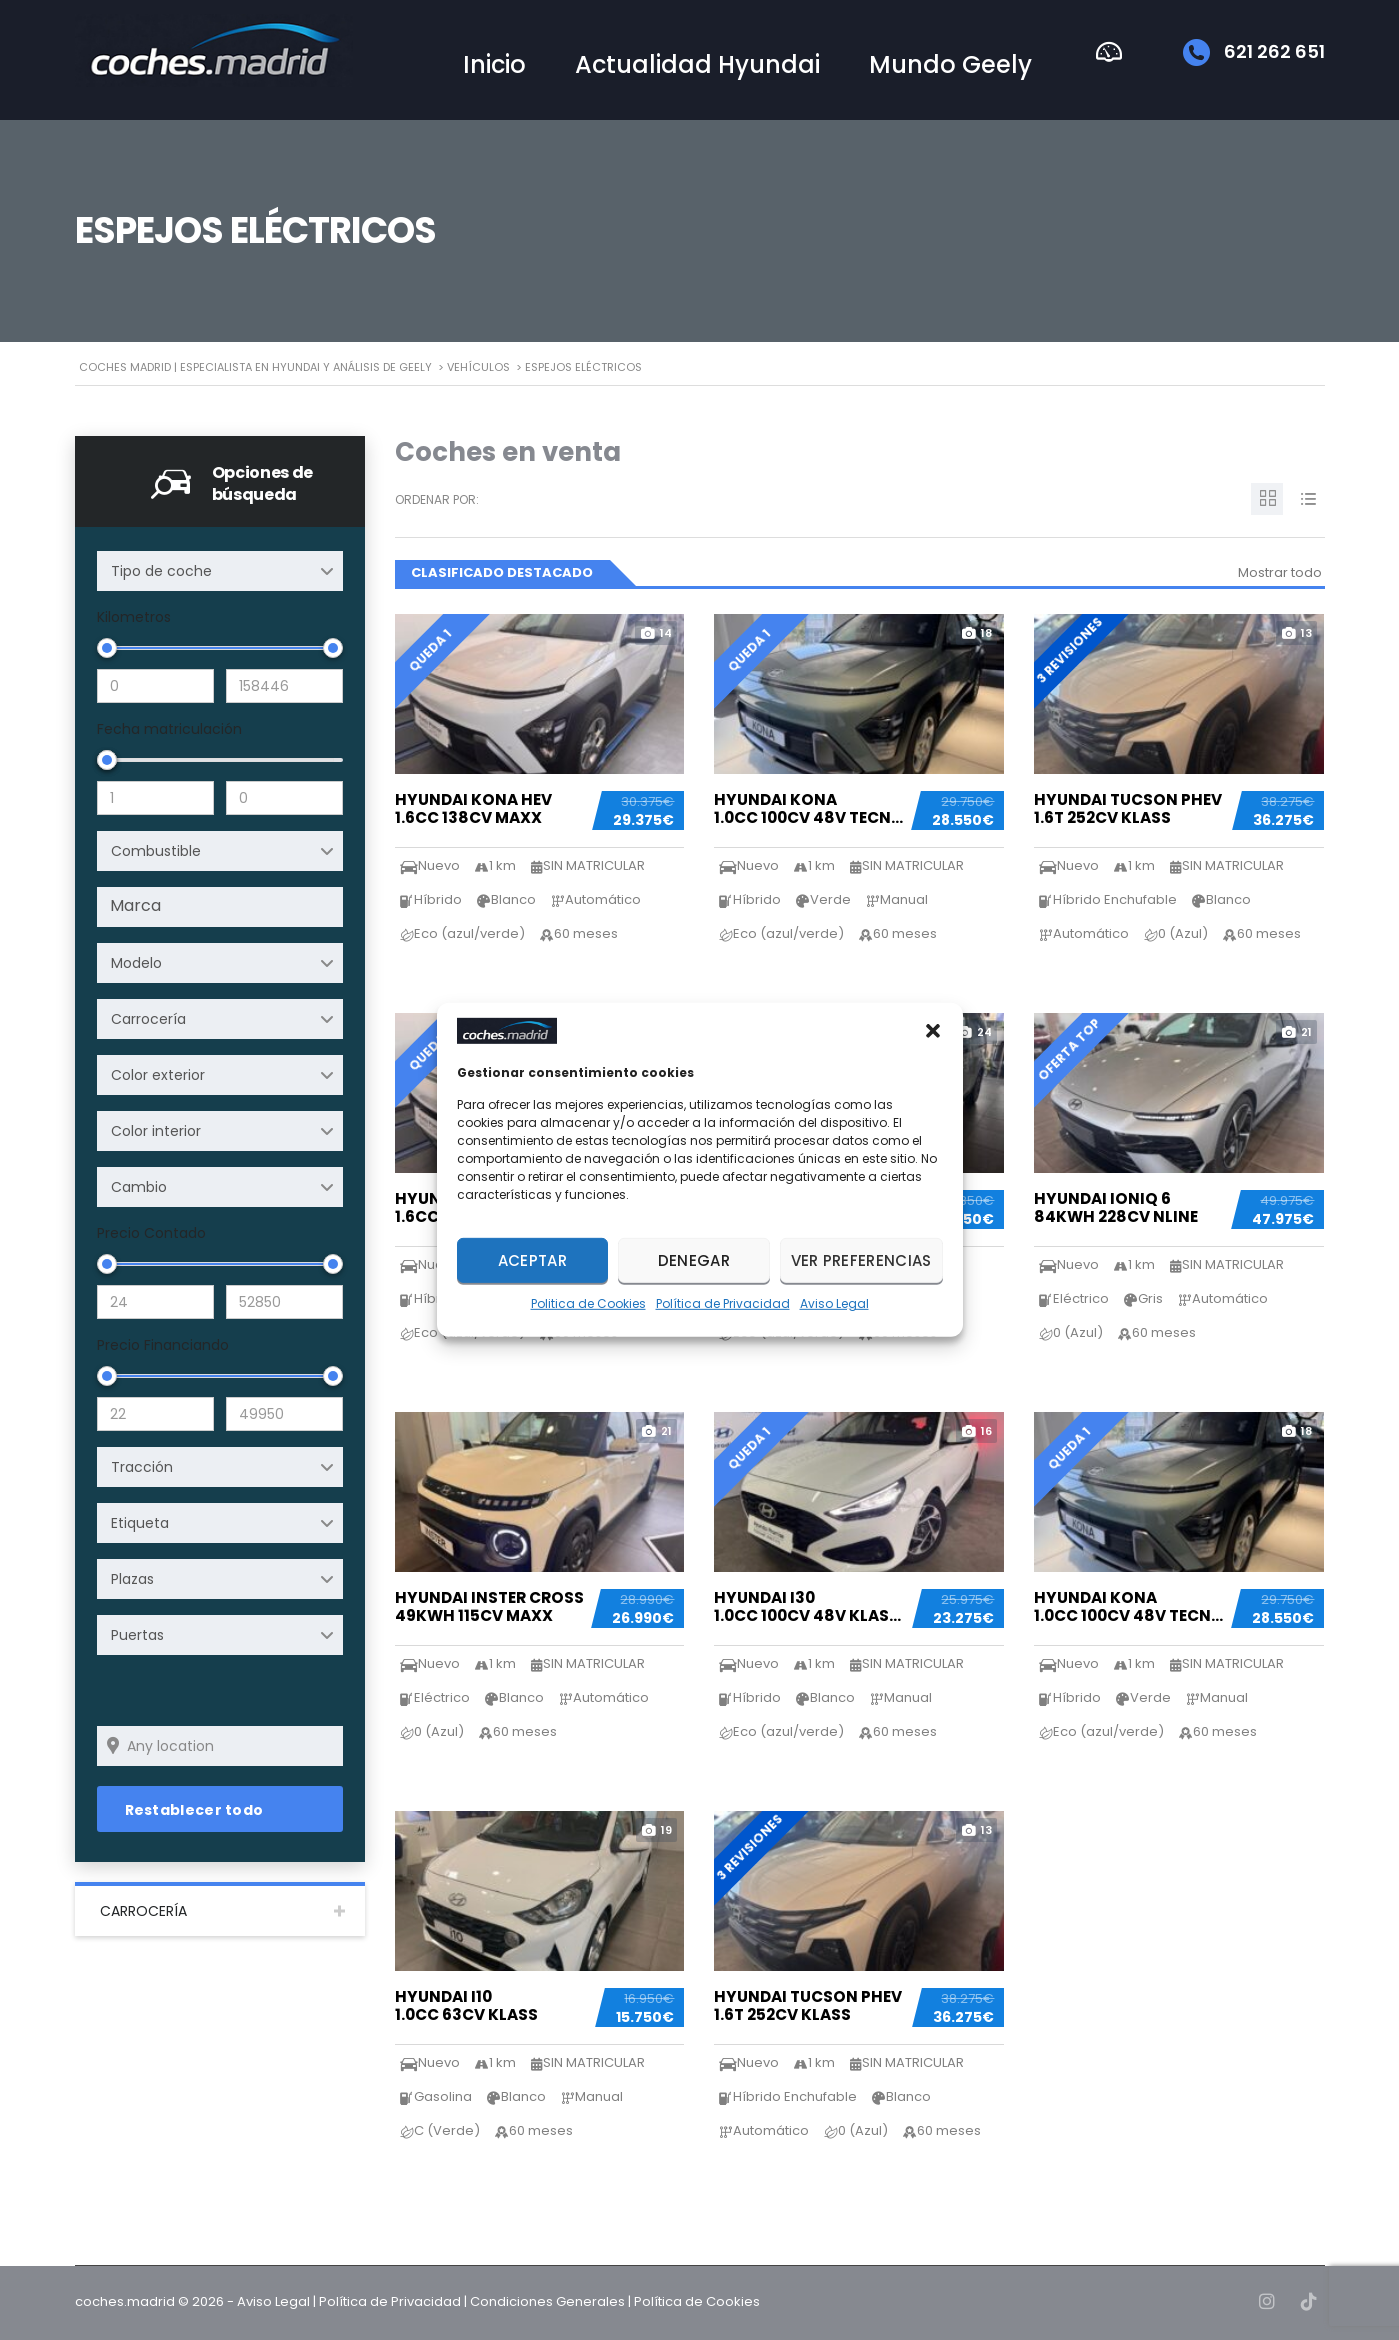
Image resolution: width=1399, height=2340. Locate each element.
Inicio (494, 64)
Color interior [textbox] (156, 1131)
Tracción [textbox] (142, 1467)
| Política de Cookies (694, 2301)
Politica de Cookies (588, 1303)
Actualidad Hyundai (697, 64)
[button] (933, 1031)
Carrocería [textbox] (148, 1019)
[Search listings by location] (220, 1746)
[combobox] (220, 571)
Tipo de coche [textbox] (161, 571)
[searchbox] (223, 906)
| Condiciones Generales (544, 2301)
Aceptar (532, 1260)
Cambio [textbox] (139, 1187)
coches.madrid (125, 2301)
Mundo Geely (950, 64)
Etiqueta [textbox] (140, 1523)
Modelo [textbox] (136, 963)
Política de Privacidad (723, 1303)
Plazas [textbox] (132, 1579)
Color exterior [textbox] (158, 1075)
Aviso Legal (834, 1303)
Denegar (694, 1260)
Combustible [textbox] (156, 851)
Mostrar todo (1280, 572)
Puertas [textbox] (137, 1635)
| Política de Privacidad (387, 2301)
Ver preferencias (861, 1260)
